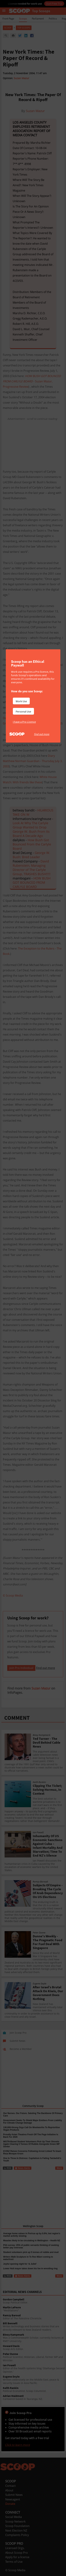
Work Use (21, 701)
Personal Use (23, 711)
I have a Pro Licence (24, 721)
